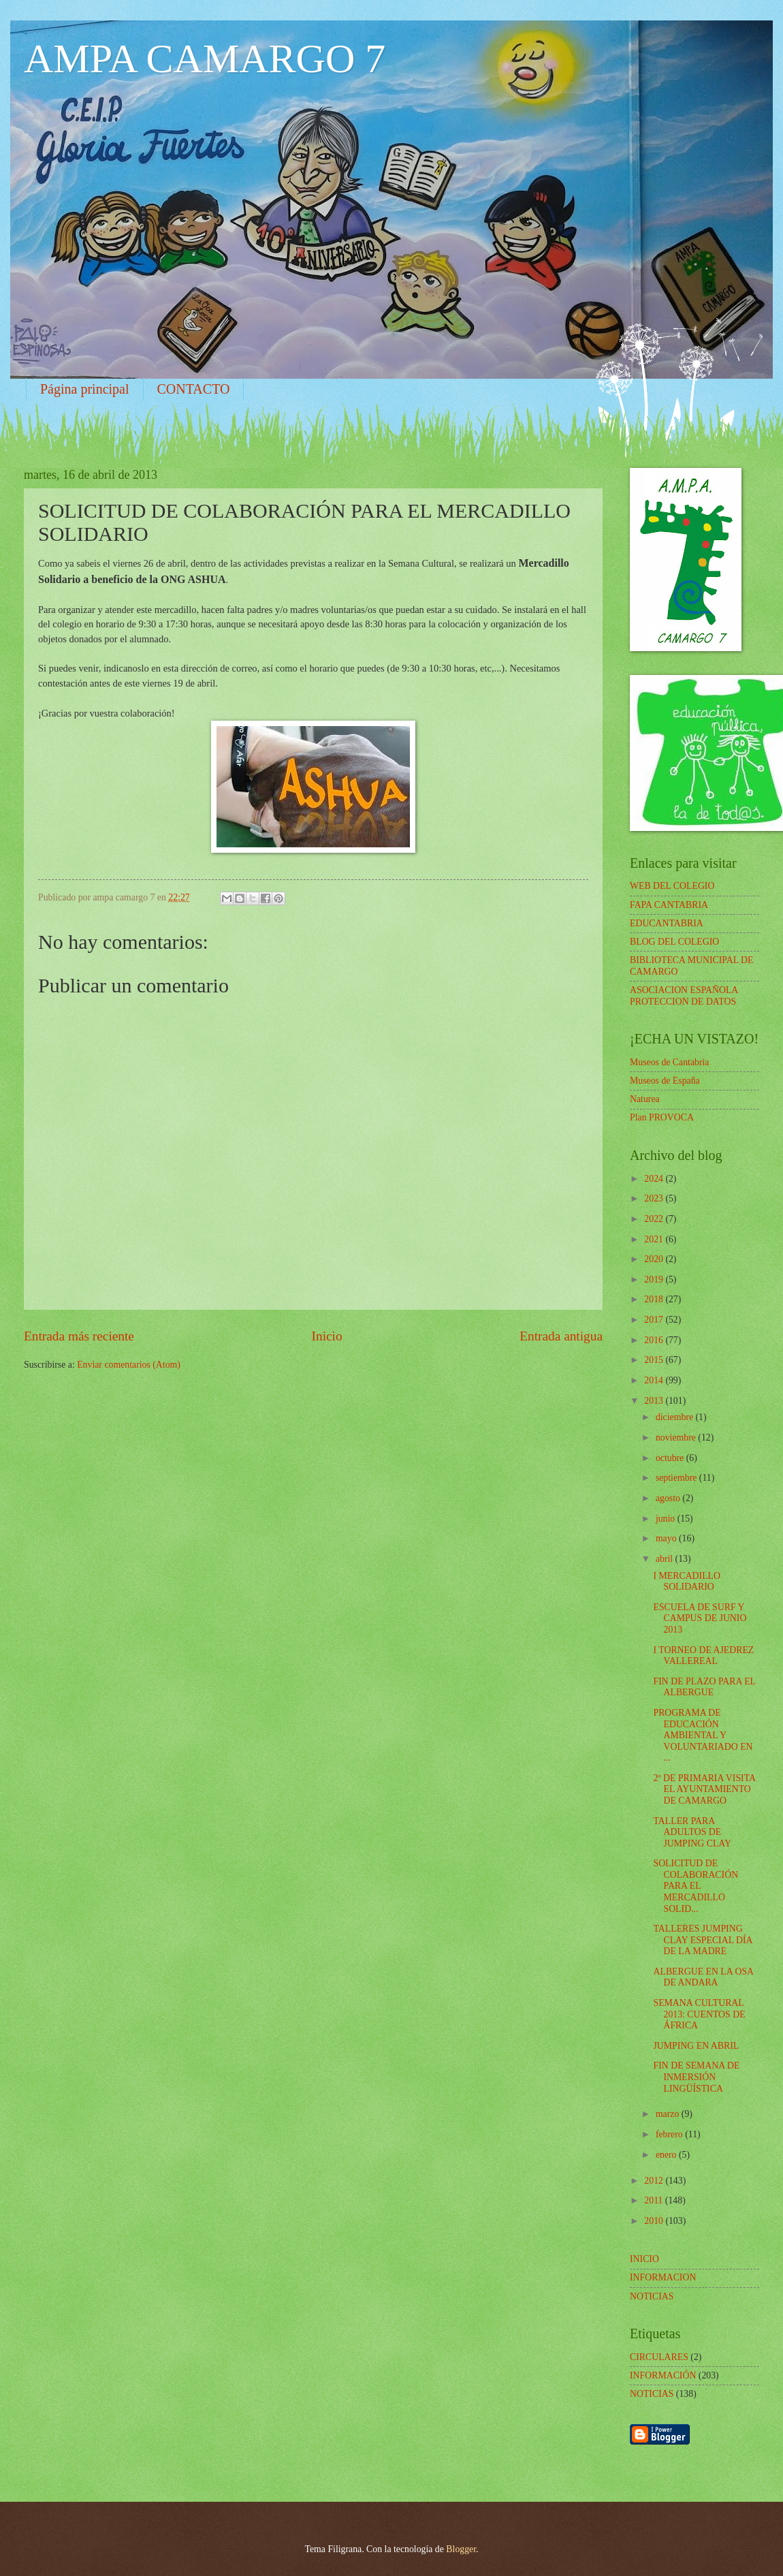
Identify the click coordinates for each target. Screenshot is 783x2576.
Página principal (84, 388)
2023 (654, 1198)
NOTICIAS (651, 2394)
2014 (654, 1380)
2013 (654, 1401)
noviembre (677, 1437)
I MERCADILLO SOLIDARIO (686, 1581)
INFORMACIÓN (663, 2375)
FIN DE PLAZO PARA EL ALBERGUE (704, 1687)
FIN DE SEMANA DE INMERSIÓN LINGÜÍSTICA (696, 2076)
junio (666, 1518)
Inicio (327, 1336)
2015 (654, 1360)
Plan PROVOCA (662, 1117)
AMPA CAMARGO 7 (204, 58)
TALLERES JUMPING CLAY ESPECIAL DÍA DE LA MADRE (702, 1939)
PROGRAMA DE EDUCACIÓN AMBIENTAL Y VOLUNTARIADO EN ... (702, 1735)
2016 (654, 1340)
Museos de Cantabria (669, 1062)
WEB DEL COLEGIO (672, 886)
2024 (654, 1179)
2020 (654, 1259)
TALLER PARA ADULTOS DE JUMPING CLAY (692, 1832)
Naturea (645, 1099)
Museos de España (665, 1080)
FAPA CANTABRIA (669, 905)
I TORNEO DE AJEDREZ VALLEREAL (703, 1656)
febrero (670, 2134)
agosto (669, 1498)
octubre (671, 1458)
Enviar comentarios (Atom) (128, 1365)
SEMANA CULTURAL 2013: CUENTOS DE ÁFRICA (699, 2014)
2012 (654, 2181)
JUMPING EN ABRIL (696, 2046)
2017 (654, 1320)
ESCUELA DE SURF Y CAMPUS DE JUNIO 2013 (699, 1618)
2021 (654, 1239)
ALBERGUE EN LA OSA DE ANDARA (703, 1977)
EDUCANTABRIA (666, 923)
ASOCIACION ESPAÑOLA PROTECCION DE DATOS (684, 996)
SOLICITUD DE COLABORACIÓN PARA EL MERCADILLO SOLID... (695, 1885)
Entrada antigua (561, 1336)
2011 (654, 2200)
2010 (654, 2221)
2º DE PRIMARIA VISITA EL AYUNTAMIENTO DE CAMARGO (704, 1789)
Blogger (461, 2549)
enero (667, 2155)
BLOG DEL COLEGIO (674, 942)
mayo (667, 1538)
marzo (669, 2114)
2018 (654, 1299)
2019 (654, 1279)
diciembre (676, 1417)
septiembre (677, 1478)
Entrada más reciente (79, 1336)
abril (665, 1559)
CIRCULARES (659, 2357)
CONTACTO (193, 388)
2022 (654, 1219)
